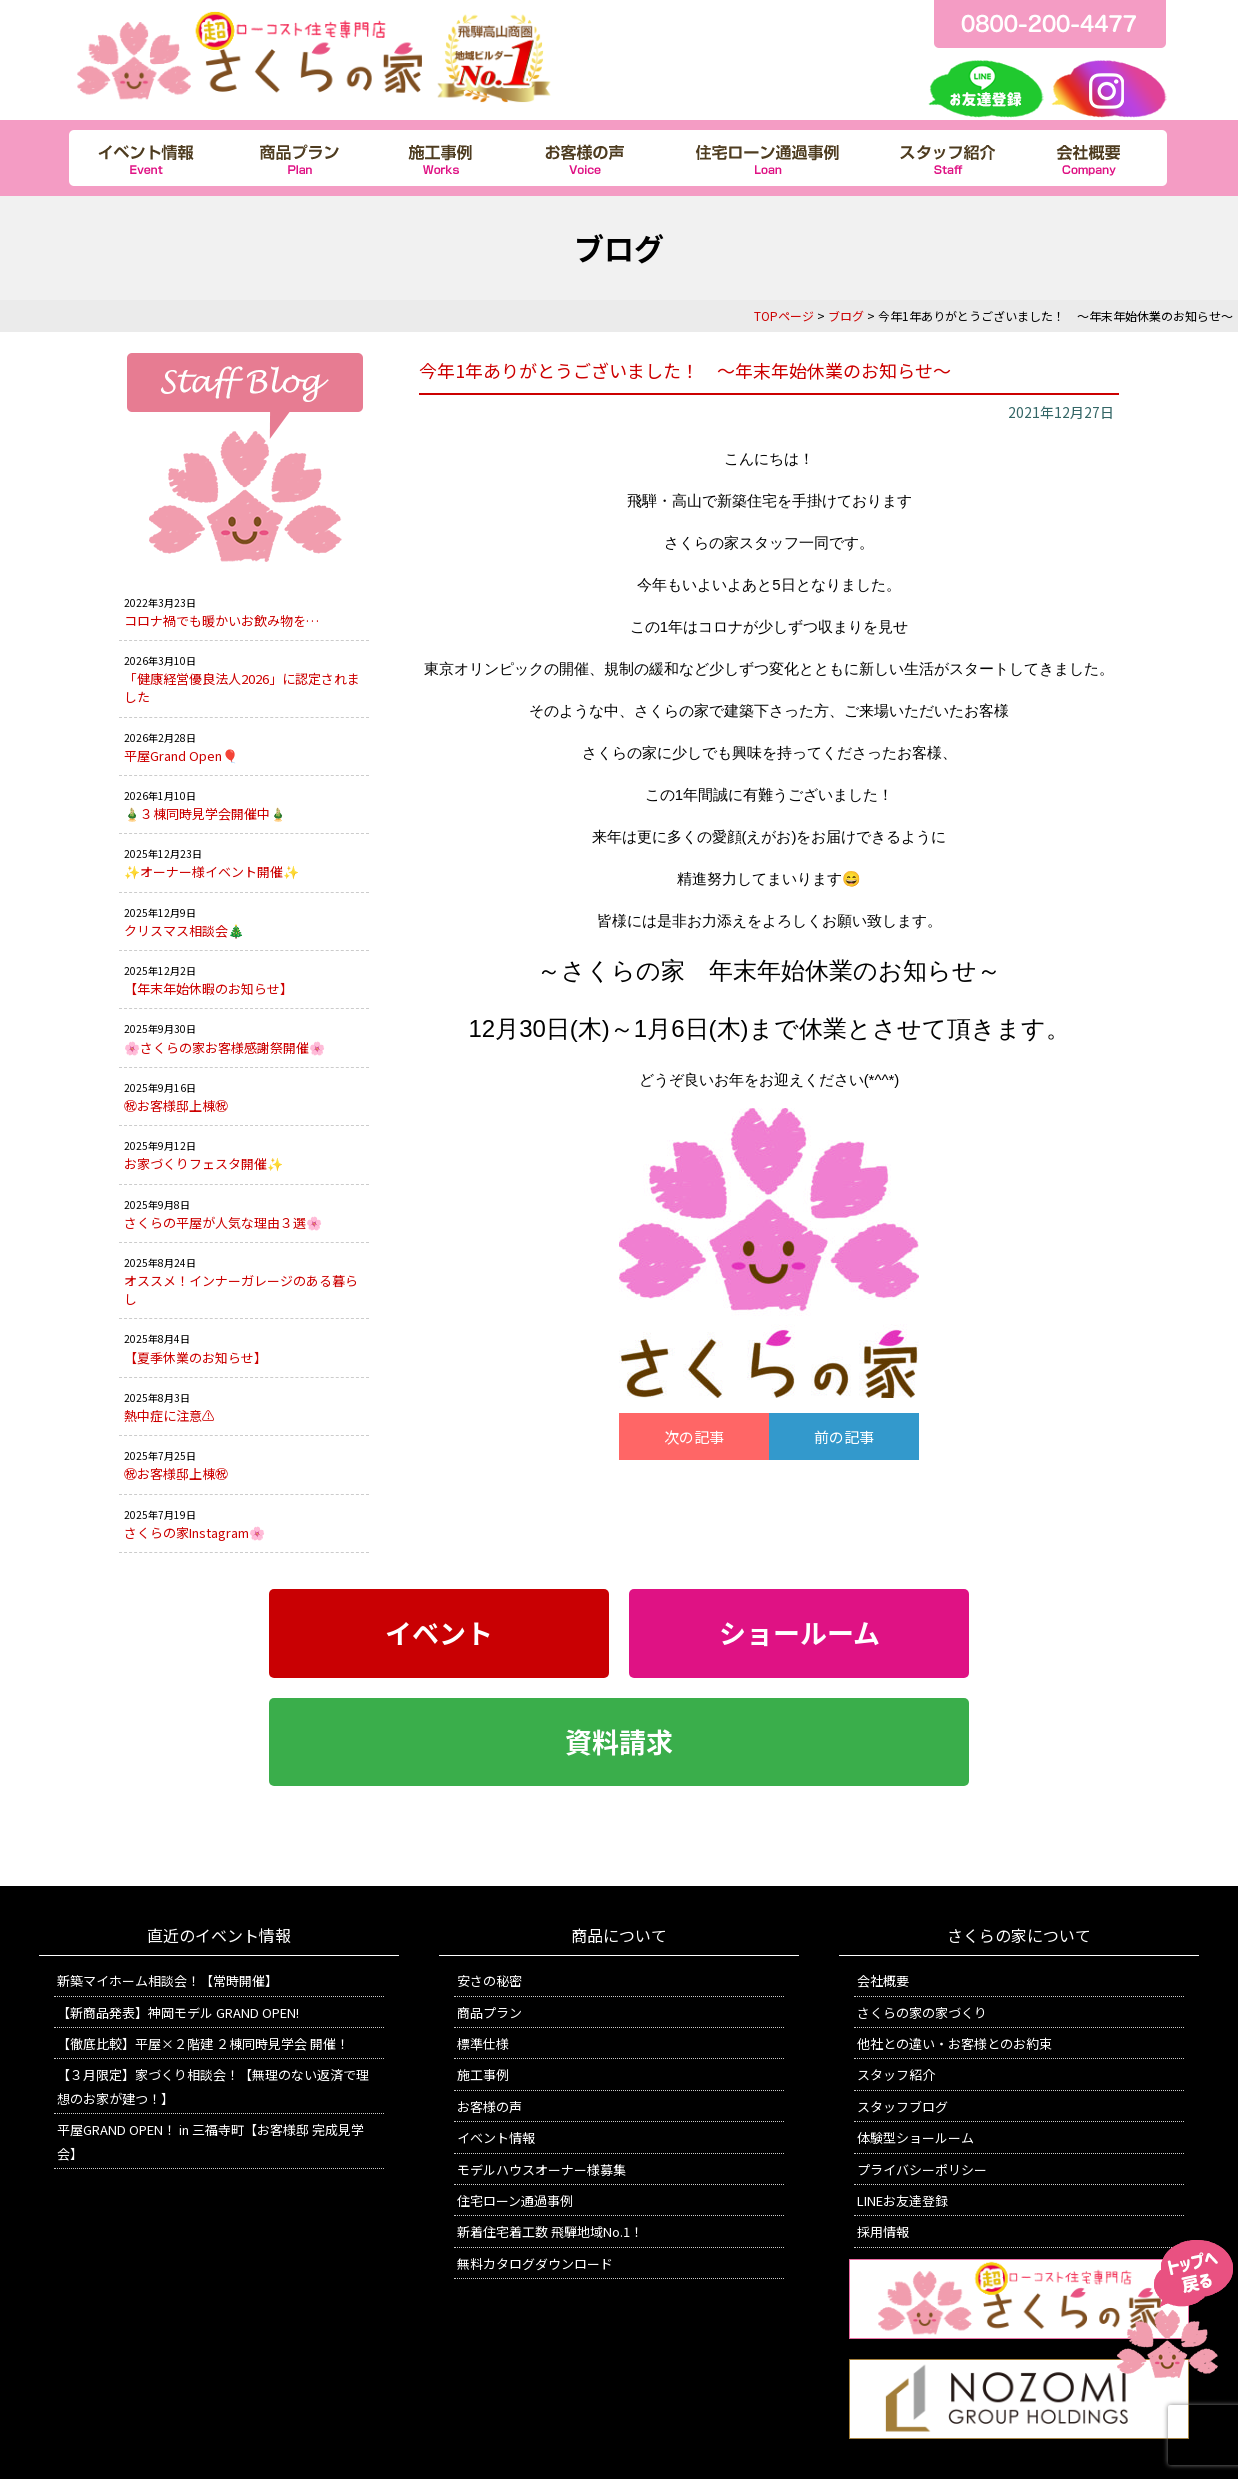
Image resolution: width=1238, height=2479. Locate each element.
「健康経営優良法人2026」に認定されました (242, 687)
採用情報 (883, 2231)
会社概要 (883, 1980)
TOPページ (784, 315)
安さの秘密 (489, 1980)
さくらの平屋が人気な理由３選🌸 (223, 1222)
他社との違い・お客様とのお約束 (954, 2043)
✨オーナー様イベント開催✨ (211, 871)
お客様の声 (489, 2106)
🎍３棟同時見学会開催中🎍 (205, 813)
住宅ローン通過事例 (515, 2200)
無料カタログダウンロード (535, 2263)
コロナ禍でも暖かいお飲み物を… (221, 620)
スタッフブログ (902, 2106)
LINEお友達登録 (902, 2200)
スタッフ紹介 (896, 2074)
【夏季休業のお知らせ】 (195, 1357)
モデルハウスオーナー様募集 (541, 2169)
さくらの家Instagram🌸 (194, 1532)
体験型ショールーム (915, 2137)
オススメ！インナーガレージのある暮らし (241, 1289)
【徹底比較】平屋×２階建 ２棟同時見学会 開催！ (203, 2043)
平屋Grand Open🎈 (181, 755)
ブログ (846, 315)
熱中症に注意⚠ (169, 1415)
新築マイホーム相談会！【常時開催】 (167, 1980)
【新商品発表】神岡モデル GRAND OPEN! (178, 2012)
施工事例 (483, 2074)
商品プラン (489, 2012)
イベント (439, 1633)
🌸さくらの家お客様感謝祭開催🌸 (224, 1047)
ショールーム (799, 1633)
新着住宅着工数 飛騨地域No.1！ (550, 2231)
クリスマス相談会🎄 (184, 930)
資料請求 (619, 1742)
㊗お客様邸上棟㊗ (176, 1105)
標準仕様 (483, 2043)
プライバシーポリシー (922, 2169)
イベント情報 (496, 2137)
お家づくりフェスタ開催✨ (203, 1163)
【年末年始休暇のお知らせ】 (208, 988)
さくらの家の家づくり (922, 2012)
